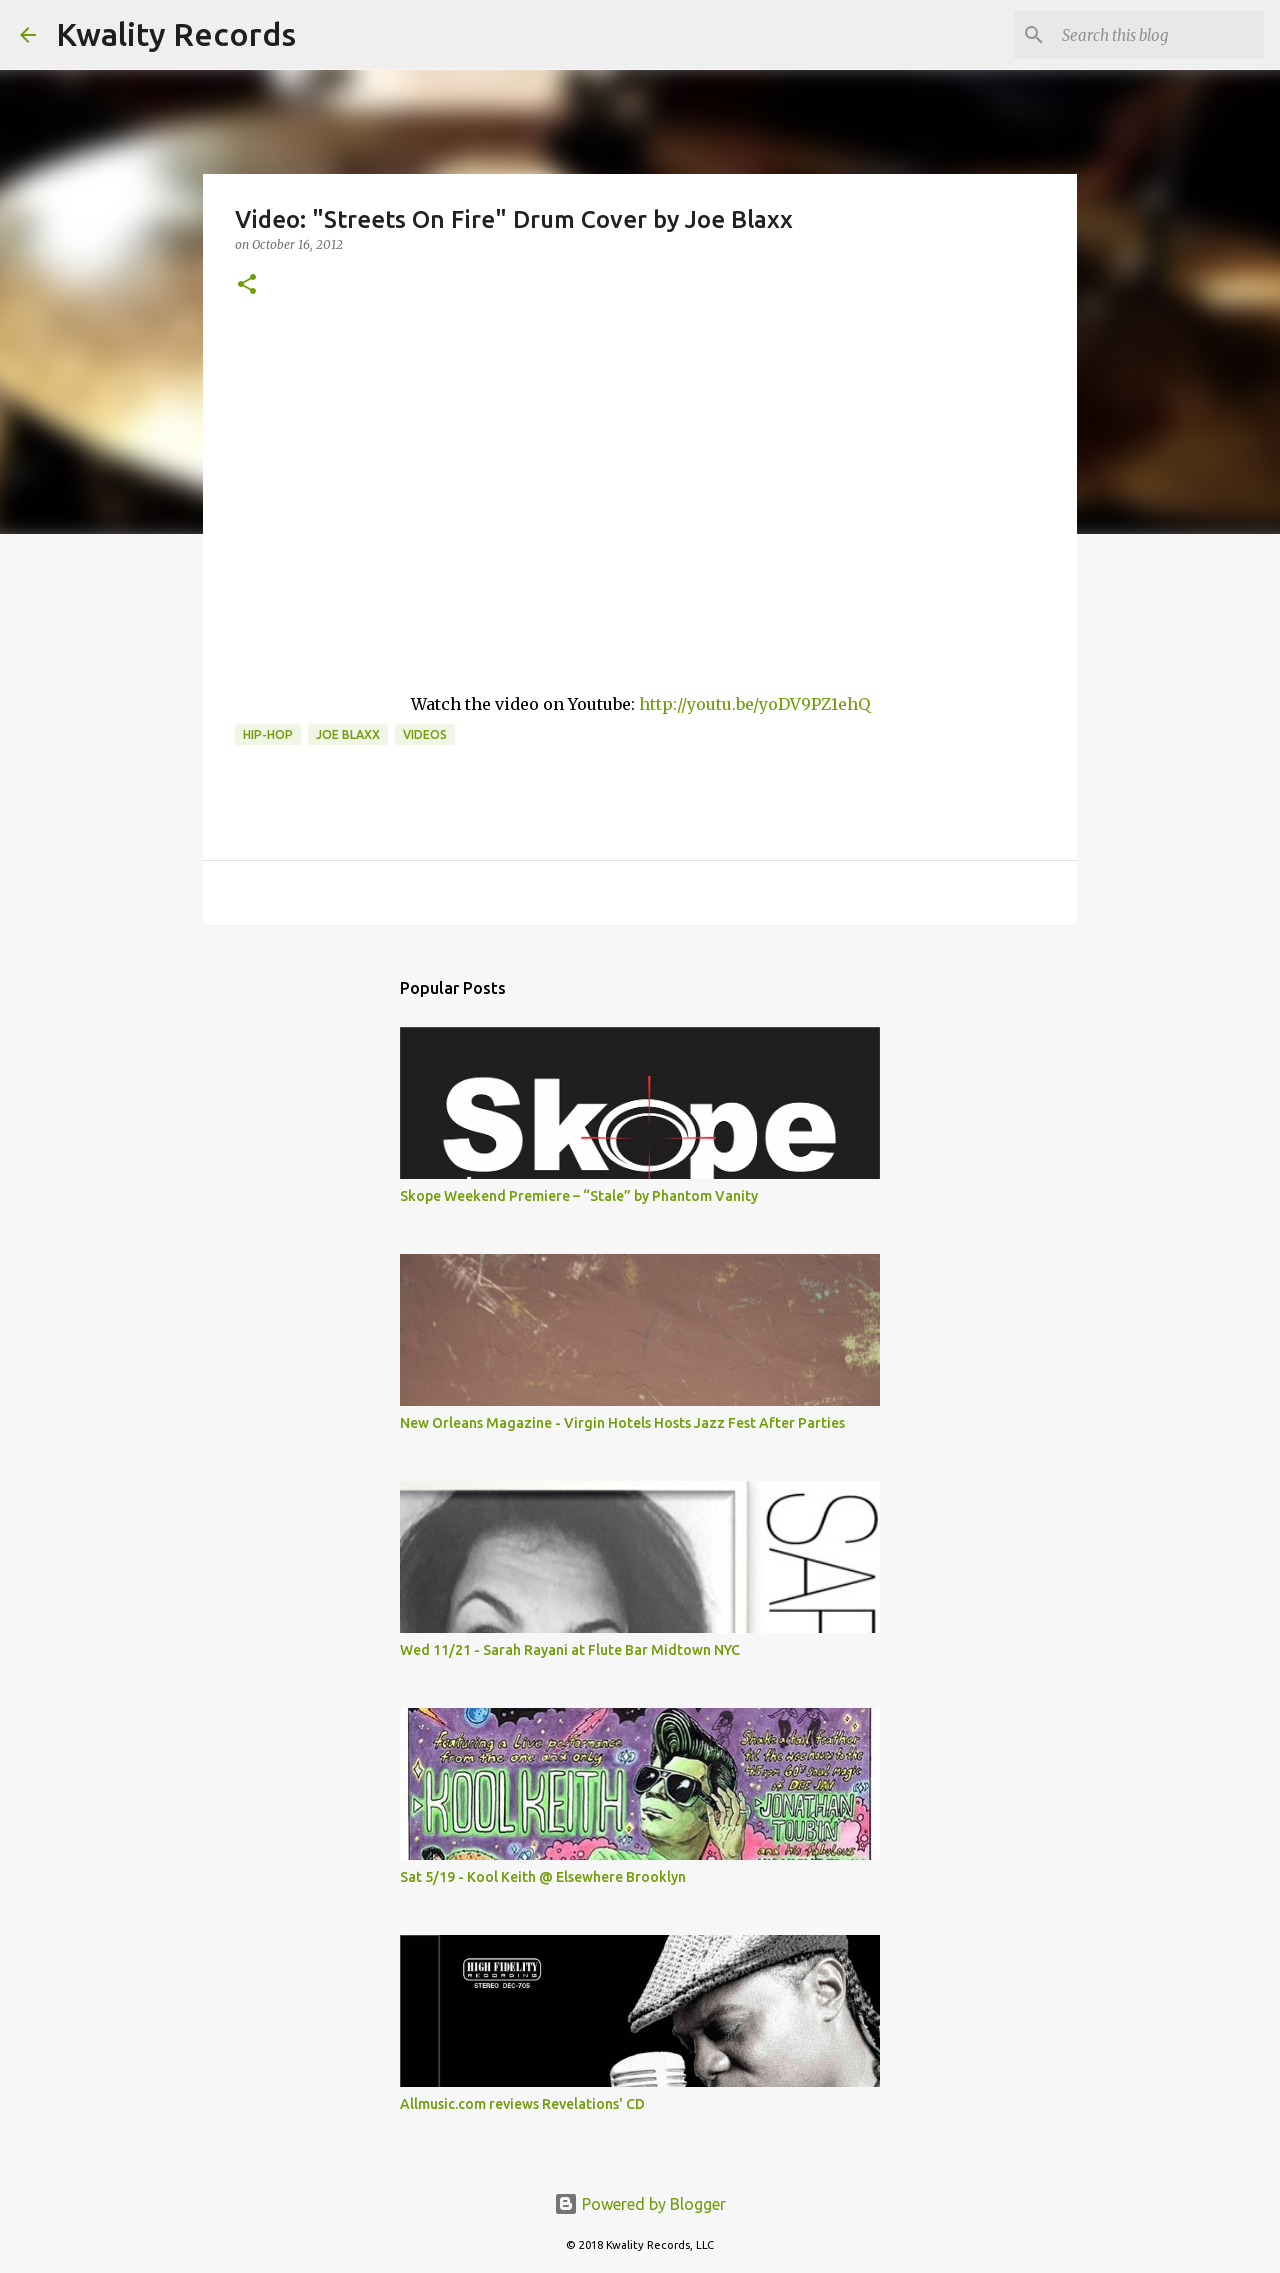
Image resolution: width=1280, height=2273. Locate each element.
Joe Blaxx (348, 734)
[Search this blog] (1159, 35)
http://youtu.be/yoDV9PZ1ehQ (754, 704)
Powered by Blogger (640, 2204)
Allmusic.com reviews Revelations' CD (522, 2104)
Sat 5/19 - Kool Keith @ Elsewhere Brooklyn (543, 1877)
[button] (247, 285)
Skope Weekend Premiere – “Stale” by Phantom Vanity (579, 1196)
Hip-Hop (268, 734)
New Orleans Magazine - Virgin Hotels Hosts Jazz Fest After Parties (622, 1423)
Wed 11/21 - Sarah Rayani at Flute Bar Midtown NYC (570, 1650)
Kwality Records (176, 34)
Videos (425, 734)
